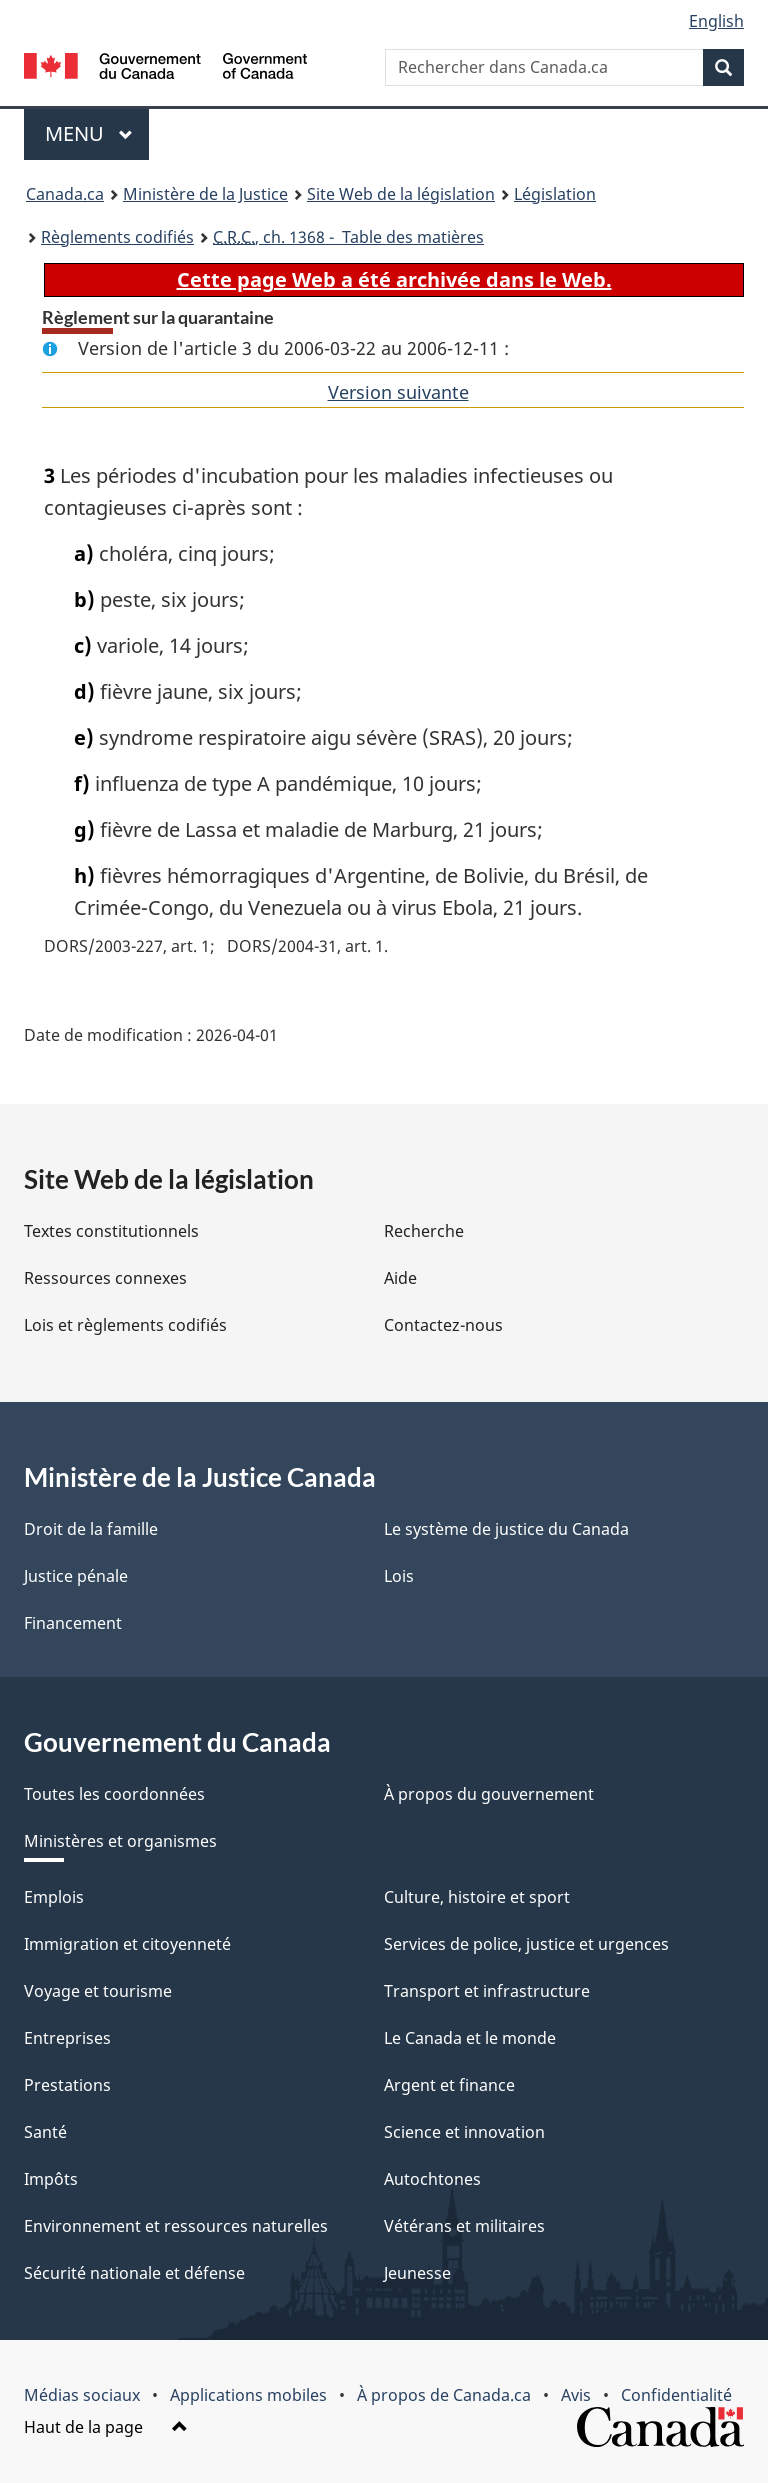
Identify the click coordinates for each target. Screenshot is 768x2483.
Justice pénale (76, 1576)
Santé (45, 2132)
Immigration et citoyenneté (127, 1944)
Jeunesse (417, 2273)
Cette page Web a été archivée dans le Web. (394, 279)
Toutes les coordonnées (114, 1794)
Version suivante (398, 392)
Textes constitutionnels (111, 1231)
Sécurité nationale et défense (134, 2273)
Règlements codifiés (117, 237)
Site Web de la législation (401, 194)
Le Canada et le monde (470, 2038)
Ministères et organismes (120, 1841)
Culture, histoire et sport (477, 1897)
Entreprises (67, 2038)
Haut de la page (106, 2427)
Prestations (67, 2085)
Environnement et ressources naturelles (176, 2226)
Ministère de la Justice (205, 194)
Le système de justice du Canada (506, 1529)
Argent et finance (449, 2085)
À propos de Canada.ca (444, 2395)
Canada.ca (65, 194)
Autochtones (432, 2179)
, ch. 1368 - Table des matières (348, 237)
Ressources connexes (105, 1278)
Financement (73, 1623)
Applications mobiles (248, 2395)
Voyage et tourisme (98, 1991)
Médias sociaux (82, 2395)
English (716, 21)
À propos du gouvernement (489, 1794)
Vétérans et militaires (464, 2226)
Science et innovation (464, 2132)
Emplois (54, 1897)
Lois (399, 1576)
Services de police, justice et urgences (526, 1944)
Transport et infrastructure (487, 1991)
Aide (400, 1278)
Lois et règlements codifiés (125, 1325)
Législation (555, 194)
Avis (576, 2395)
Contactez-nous (443, 1325)
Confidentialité (676, 2395)
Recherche (424, 1231)
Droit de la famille (91, 1529)
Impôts (51, 2179)
